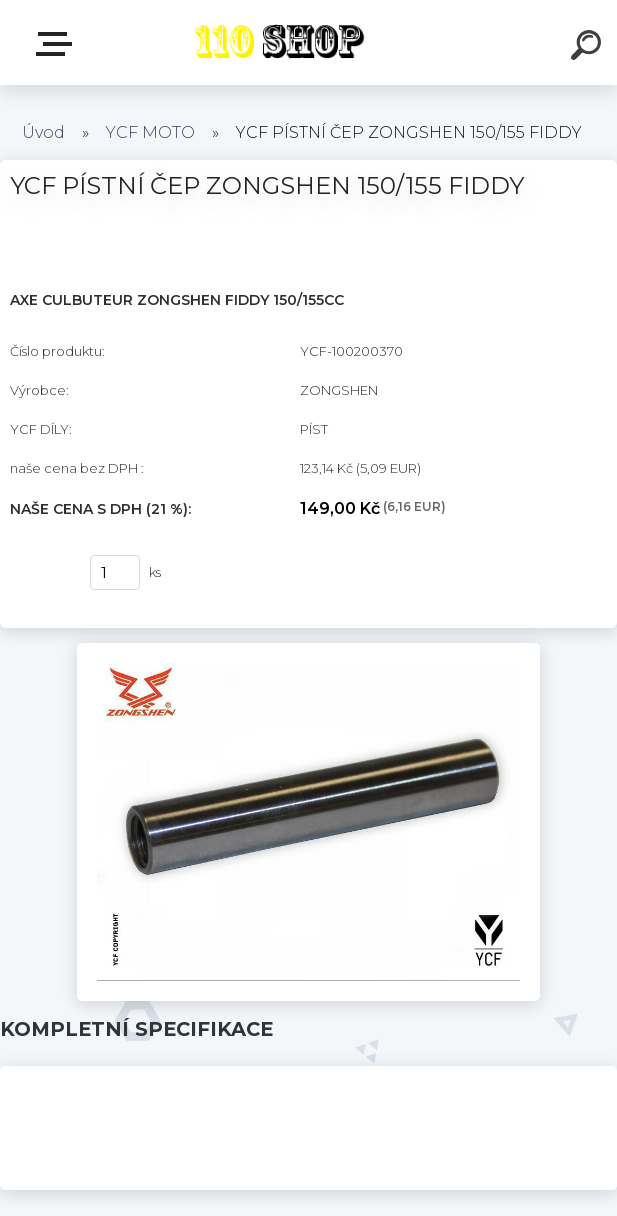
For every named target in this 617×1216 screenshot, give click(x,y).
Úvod (43, 132)
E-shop (58, 44)
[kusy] (115, 572)
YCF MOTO (150, 132)
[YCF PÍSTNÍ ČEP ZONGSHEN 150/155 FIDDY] (308, 650)
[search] (589, 48)
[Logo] (278, 42)
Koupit (37, 573)
